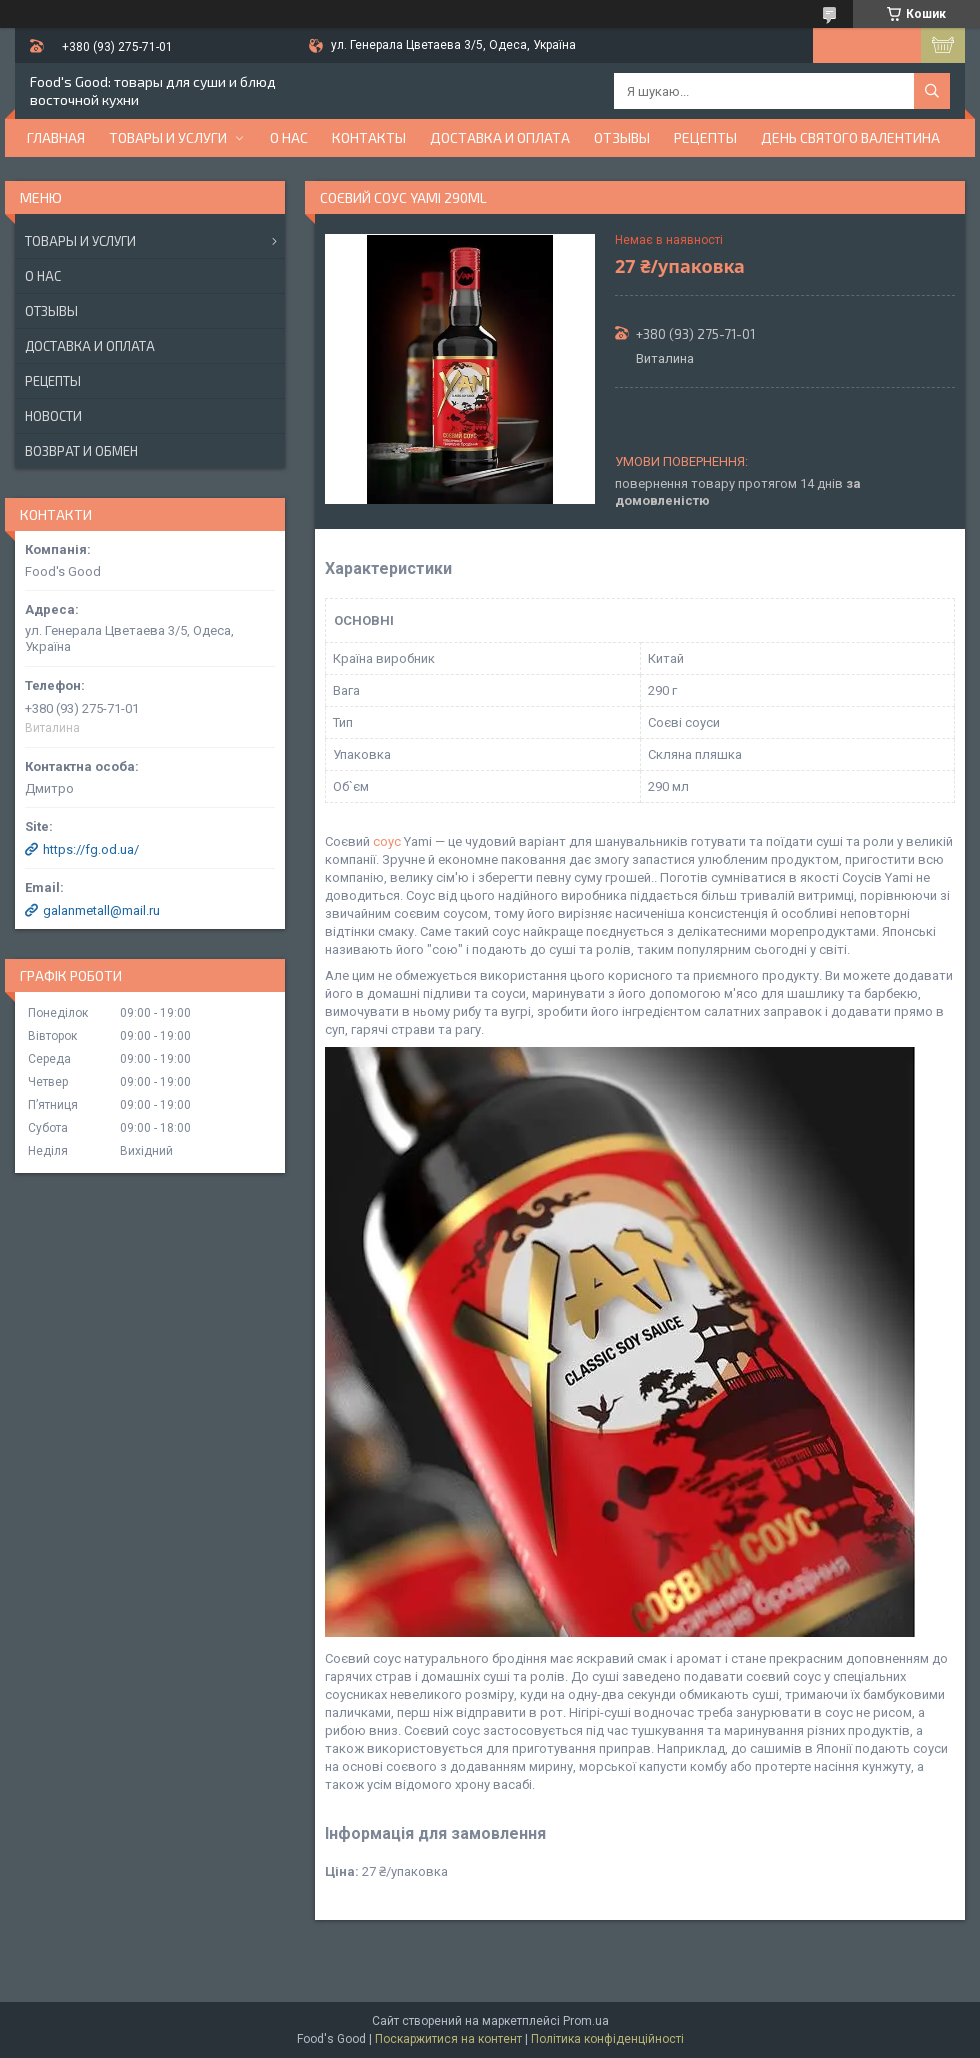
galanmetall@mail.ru (101, 910)
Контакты (369, 137)
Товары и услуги (168, 137)
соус (387, 841)
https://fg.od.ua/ (91, 849)
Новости (53, 416)
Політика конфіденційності (607, 2039)
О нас (289, 137)
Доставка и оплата (500, 137)
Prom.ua (586, 2021)
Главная (56, 137)
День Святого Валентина (850, 137)
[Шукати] (932, 91)
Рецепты (705, 137)
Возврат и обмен (81, 451)
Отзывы (622, 137)
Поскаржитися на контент (448, 2039)
